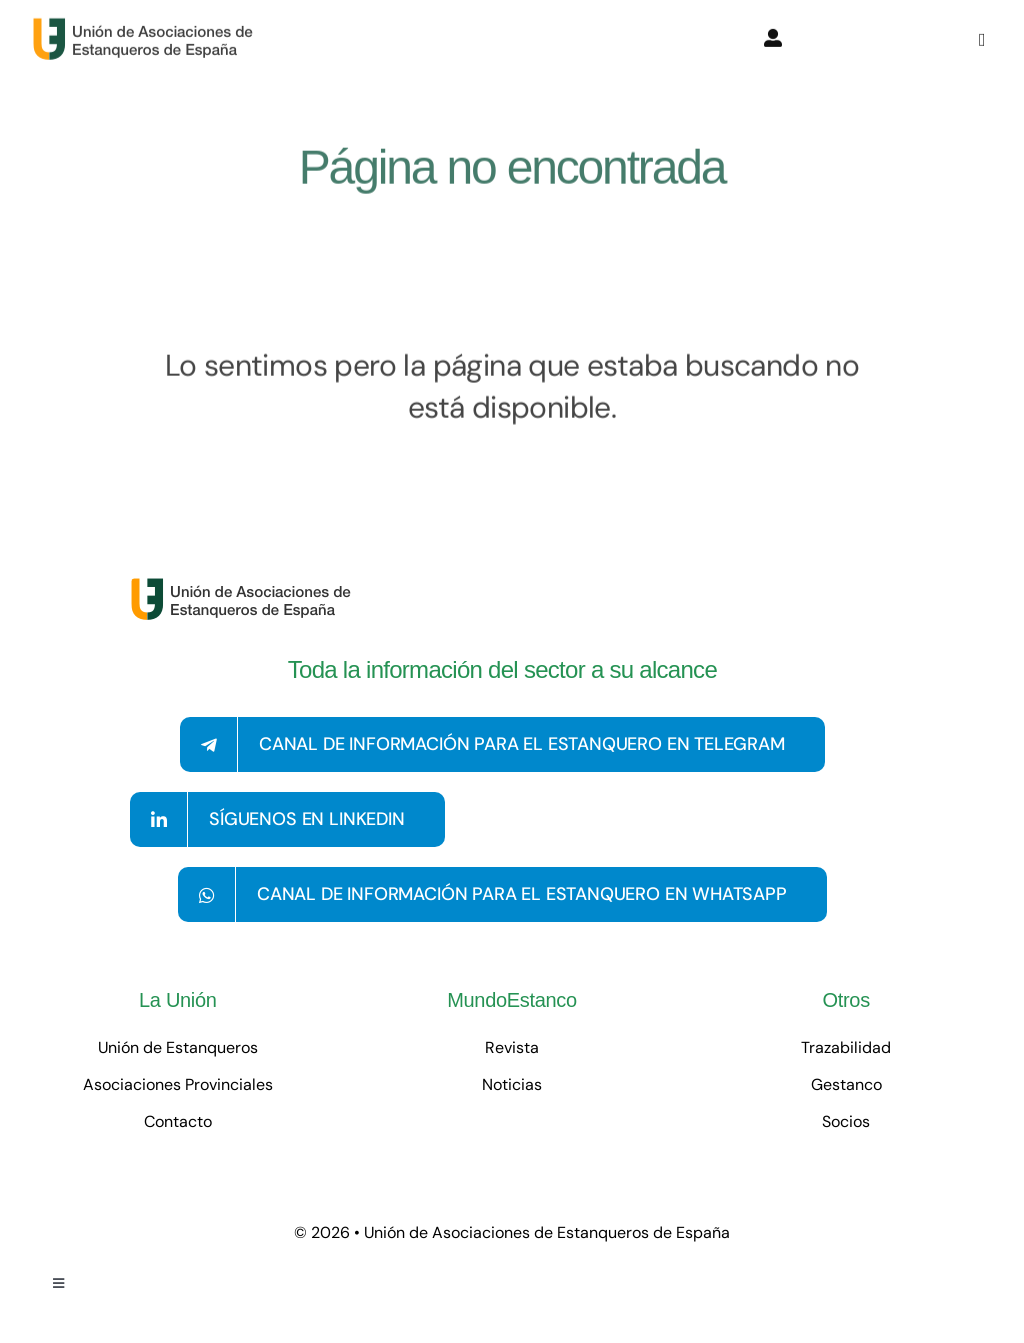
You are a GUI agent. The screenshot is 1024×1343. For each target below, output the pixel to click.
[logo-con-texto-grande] (147, 25)
